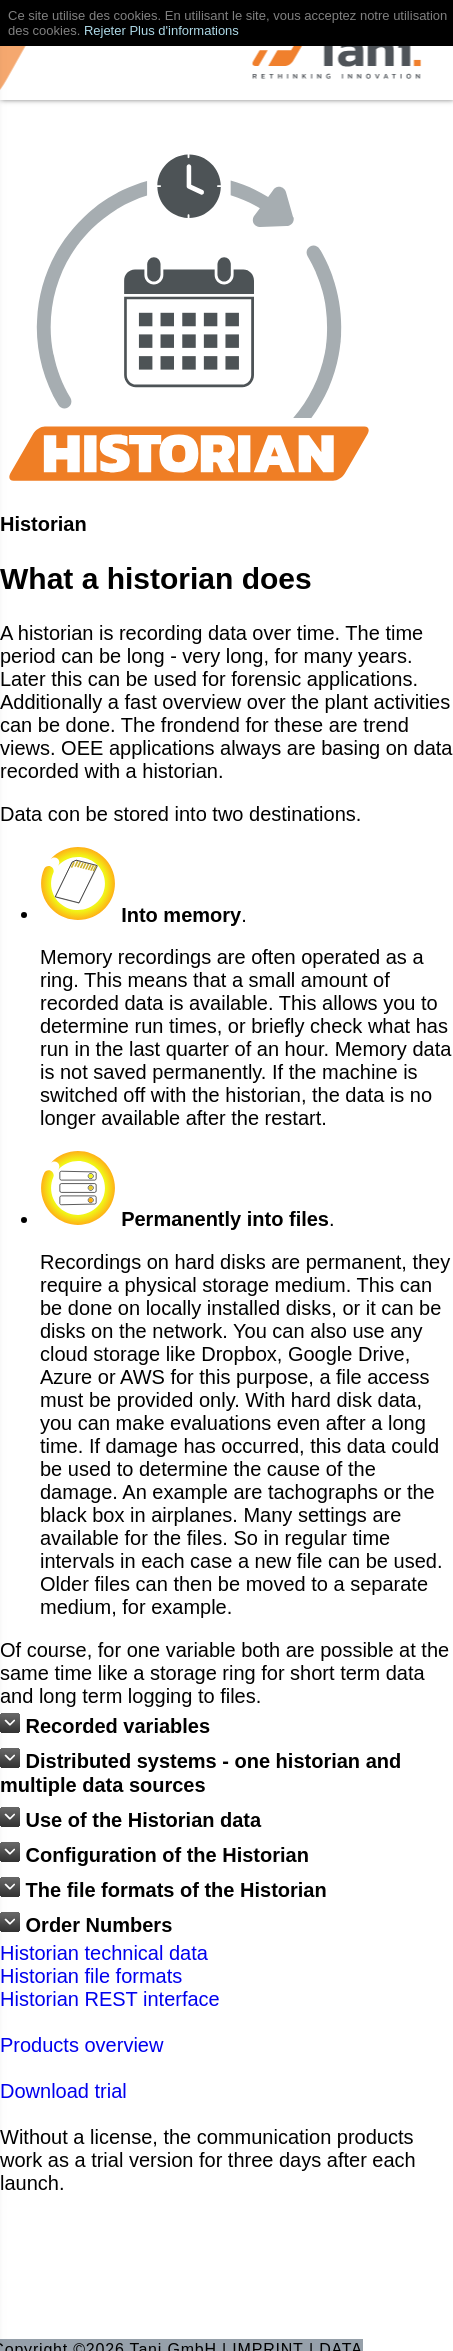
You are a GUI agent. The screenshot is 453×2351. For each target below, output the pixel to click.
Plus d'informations (183, 30)
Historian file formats (91, 1976)
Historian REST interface (110, 1999)
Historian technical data (104, 1953)
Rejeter (105, 30)
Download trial (63, 2091)
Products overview (81, 2045)
